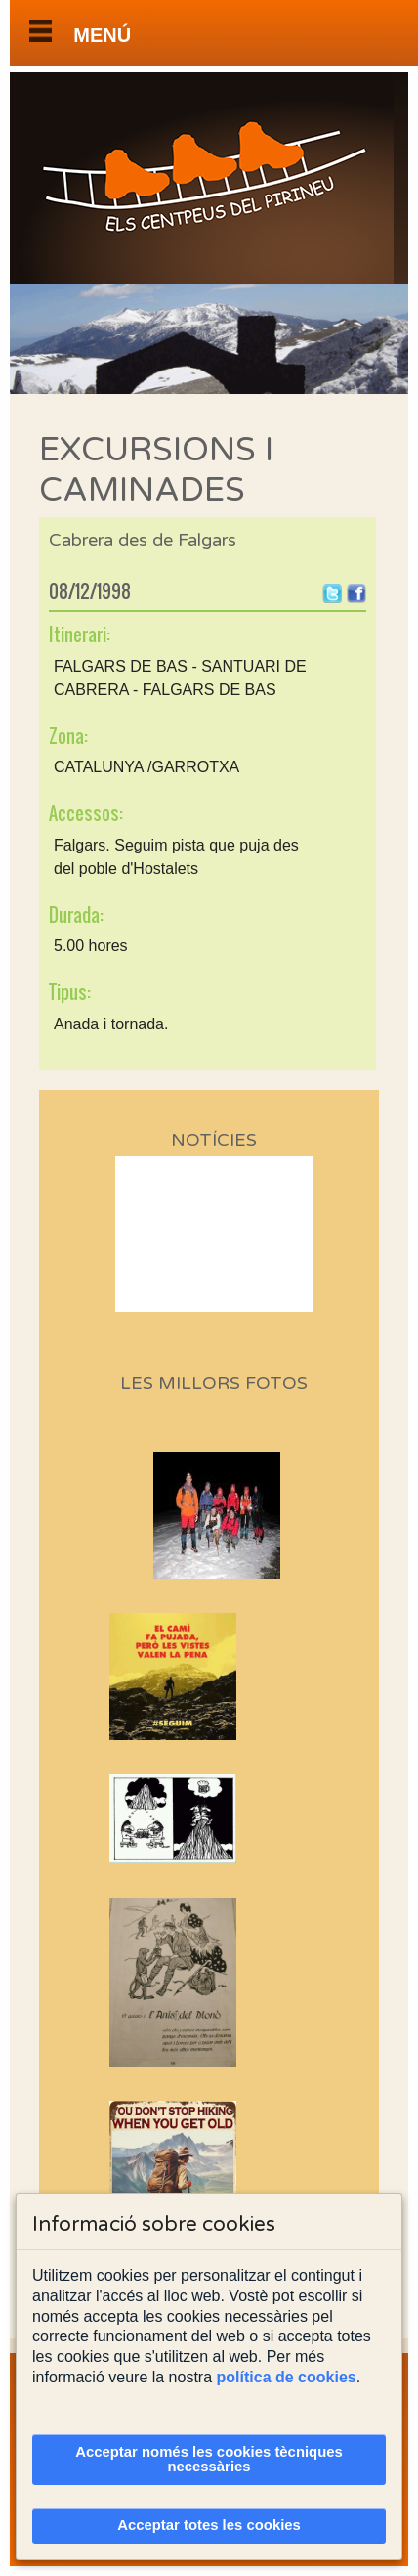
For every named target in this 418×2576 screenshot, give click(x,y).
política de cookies (286, 2377)
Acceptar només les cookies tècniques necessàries (209, 2459)
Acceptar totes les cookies (209, 2525)
